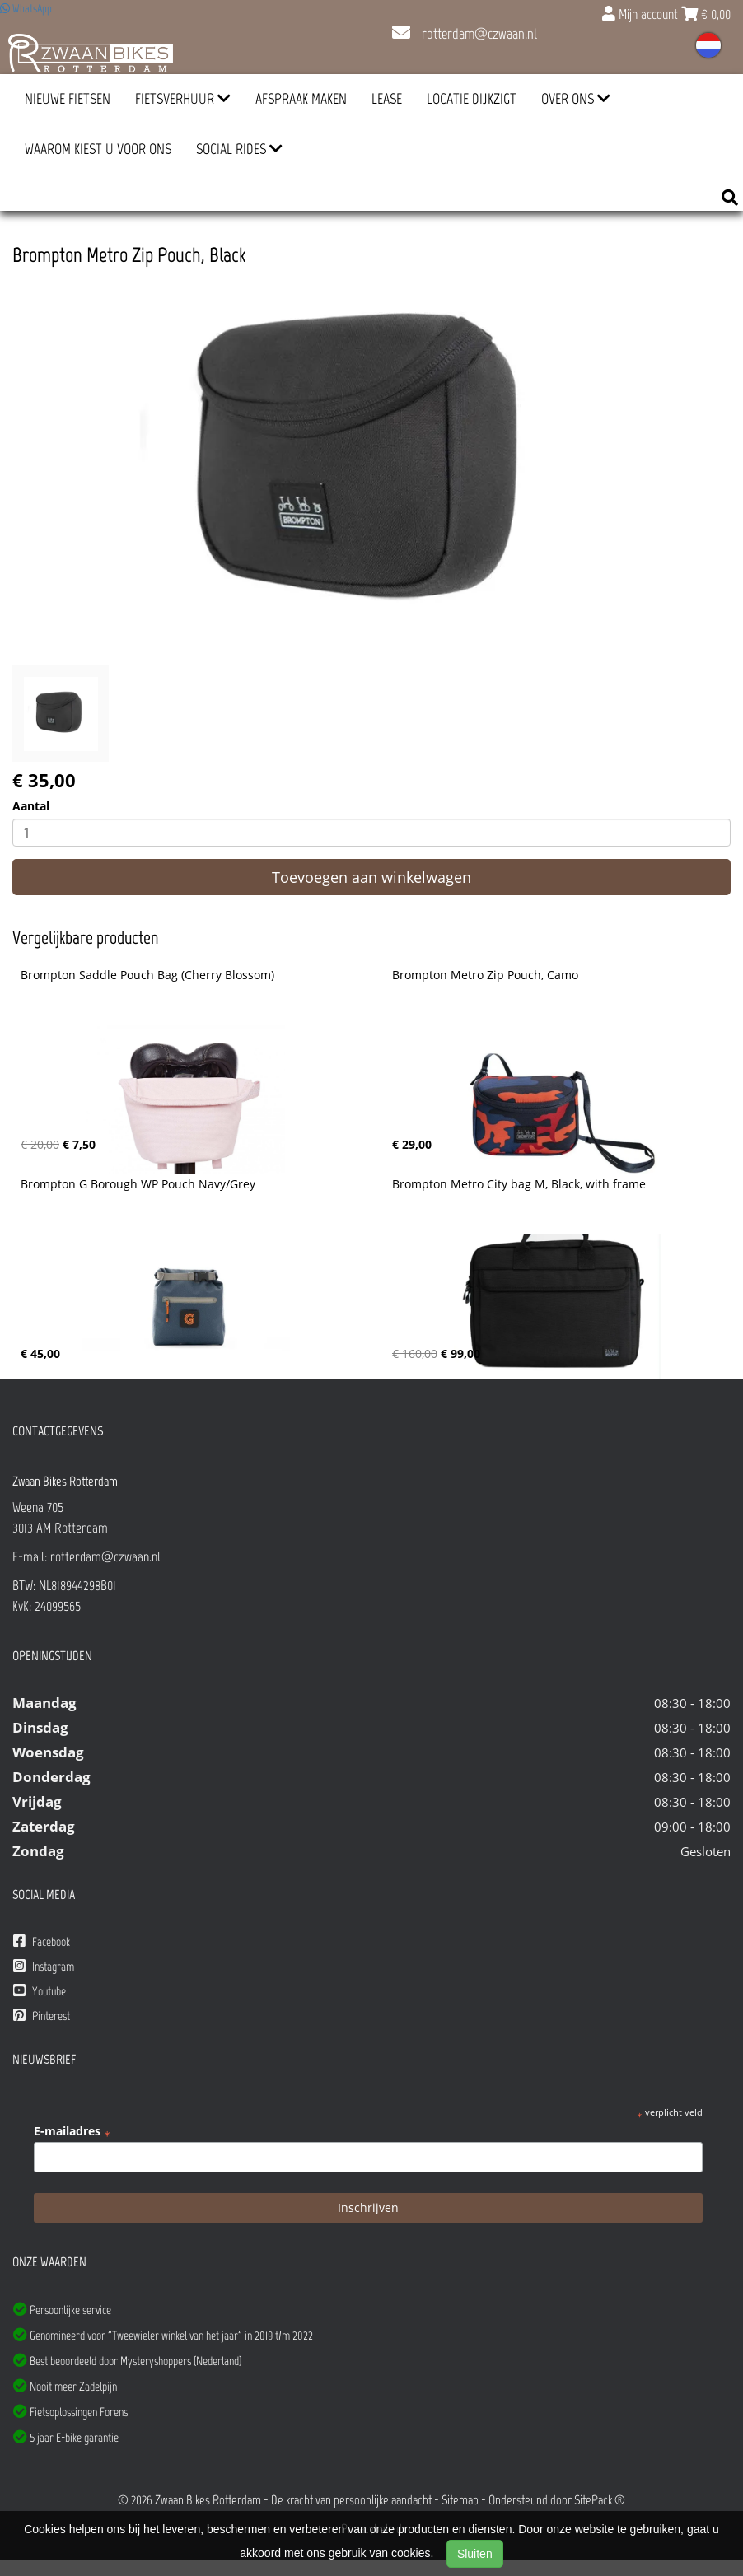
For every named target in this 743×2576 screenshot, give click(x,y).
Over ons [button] (575, 99)
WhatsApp (26, 9)
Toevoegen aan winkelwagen (371, 877)
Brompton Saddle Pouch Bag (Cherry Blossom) (147, 975)
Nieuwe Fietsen (67, 99)
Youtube (39, 1991)
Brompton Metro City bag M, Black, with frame (519, 1184)
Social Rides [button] (239, 149)
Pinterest (41, 2015)
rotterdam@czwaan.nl (464, 34)
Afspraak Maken (301, 99)
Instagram (43, 1966)
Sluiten (475, 2553)
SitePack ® (599, 2500)
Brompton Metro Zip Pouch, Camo (485, 975)
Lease (387, 99)
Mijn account (641, 14)
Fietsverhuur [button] (183, 99)
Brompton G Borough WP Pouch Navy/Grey (138, 1184)
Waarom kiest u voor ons (98, 149)
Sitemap (460, 2500)
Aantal (30, 806)
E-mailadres (72, 2131)
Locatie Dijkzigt (471, 99)
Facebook (41, 1941)
